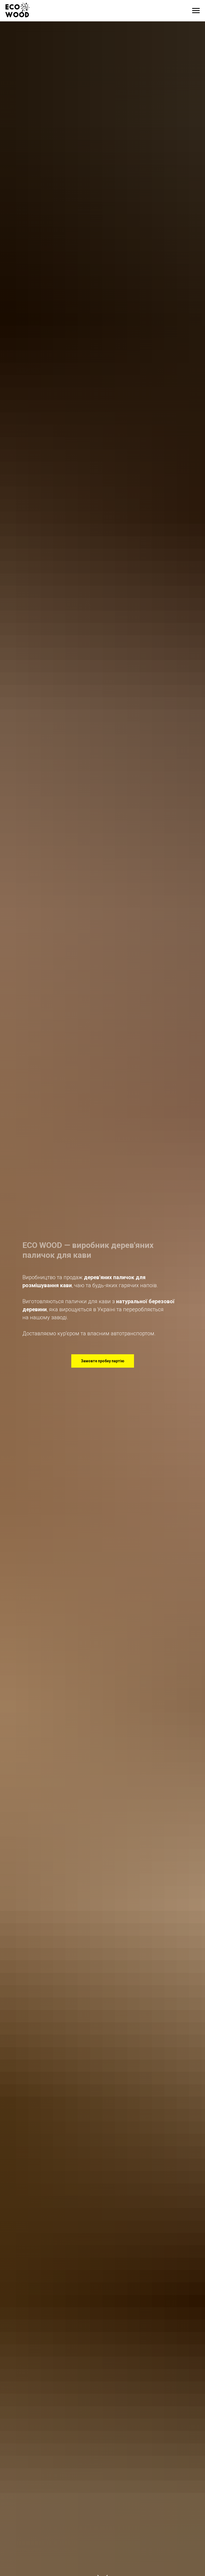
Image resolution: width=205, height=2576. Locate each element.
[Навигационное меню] (196, 10)
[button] (102, 1361)
